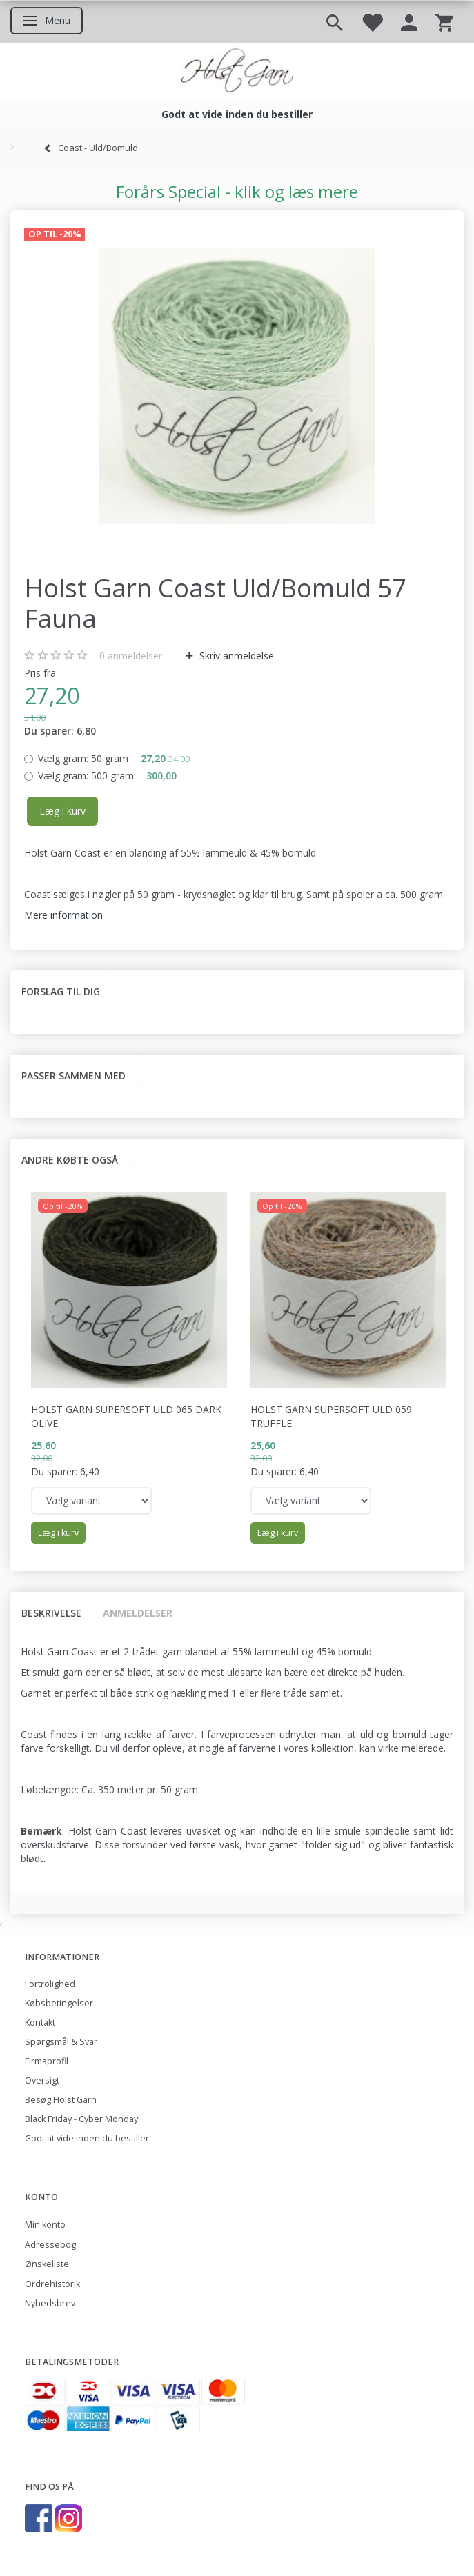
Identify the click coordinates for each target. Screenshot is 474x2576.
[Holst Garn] (237, 72)
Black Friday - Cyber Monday (81, 2119)
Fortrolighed (50, 1984)
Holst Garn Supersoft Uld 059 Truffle (331, 1416)
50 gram (114, 758)
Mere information (63, 914)
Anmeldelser (137, 1612)
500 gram (107, 775)
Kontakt (40, 2022)
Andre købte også (69, 1159)
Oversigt (42, 2080)
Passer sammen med (73, 1075)
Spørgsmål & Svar (61, 2042)
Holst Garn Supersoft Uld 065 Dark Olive (126, 1416)
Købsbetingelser (59, 2003)
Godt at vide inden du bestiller (87, 2138)
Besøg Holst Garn (61, 2100)
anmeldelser (130, 655)
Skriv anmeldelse (235, 655)
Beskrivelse (51, 1612)
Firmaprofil (46, 2061)
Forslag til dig (60, 991)
